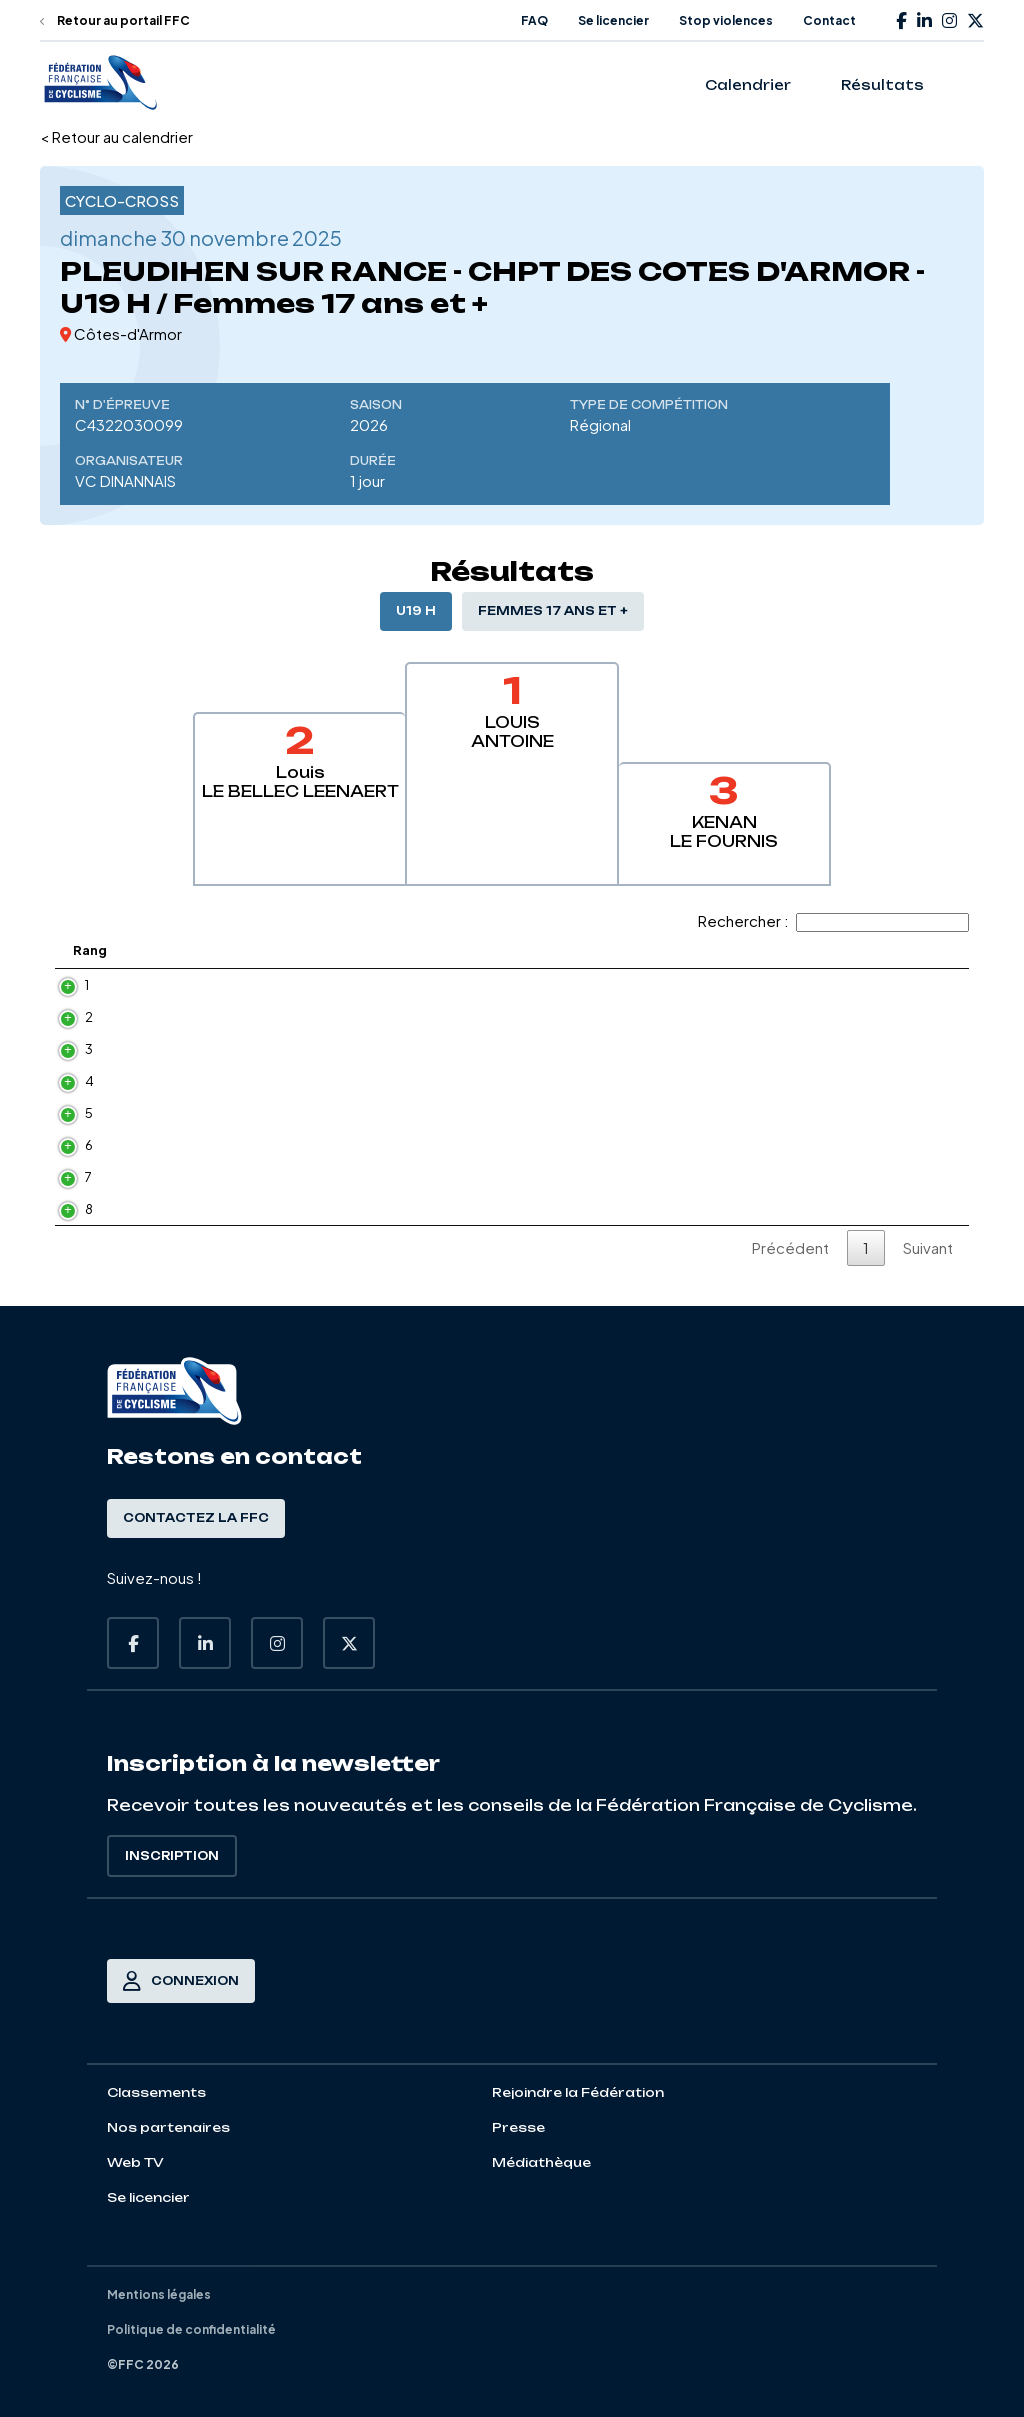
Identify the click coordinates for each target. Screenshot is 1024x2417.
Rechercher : (833, 920)
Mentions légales (159, 2294)
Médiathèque (541, 2162)
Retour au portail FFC (115, 20)
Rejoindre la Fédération (578, 2092)
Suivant (928, 1247)
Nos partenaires (168, 2127)
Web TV (135, 2162)
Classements (156, 2092)
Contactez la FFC (196, 1518)
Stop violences (726, 20)
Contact (829, 20)
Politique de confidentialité (191, 2329)
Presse (518, 2127)
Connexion (181, 1981)
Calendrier (748, 85)
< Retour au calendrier (116, 136)
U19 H (416, 611)
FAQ (534, 20)
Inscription (172, 1856)
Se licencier (613, 20)
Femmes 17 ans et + (553, 611)
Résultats (882, 85)
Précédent (790, 1247)
